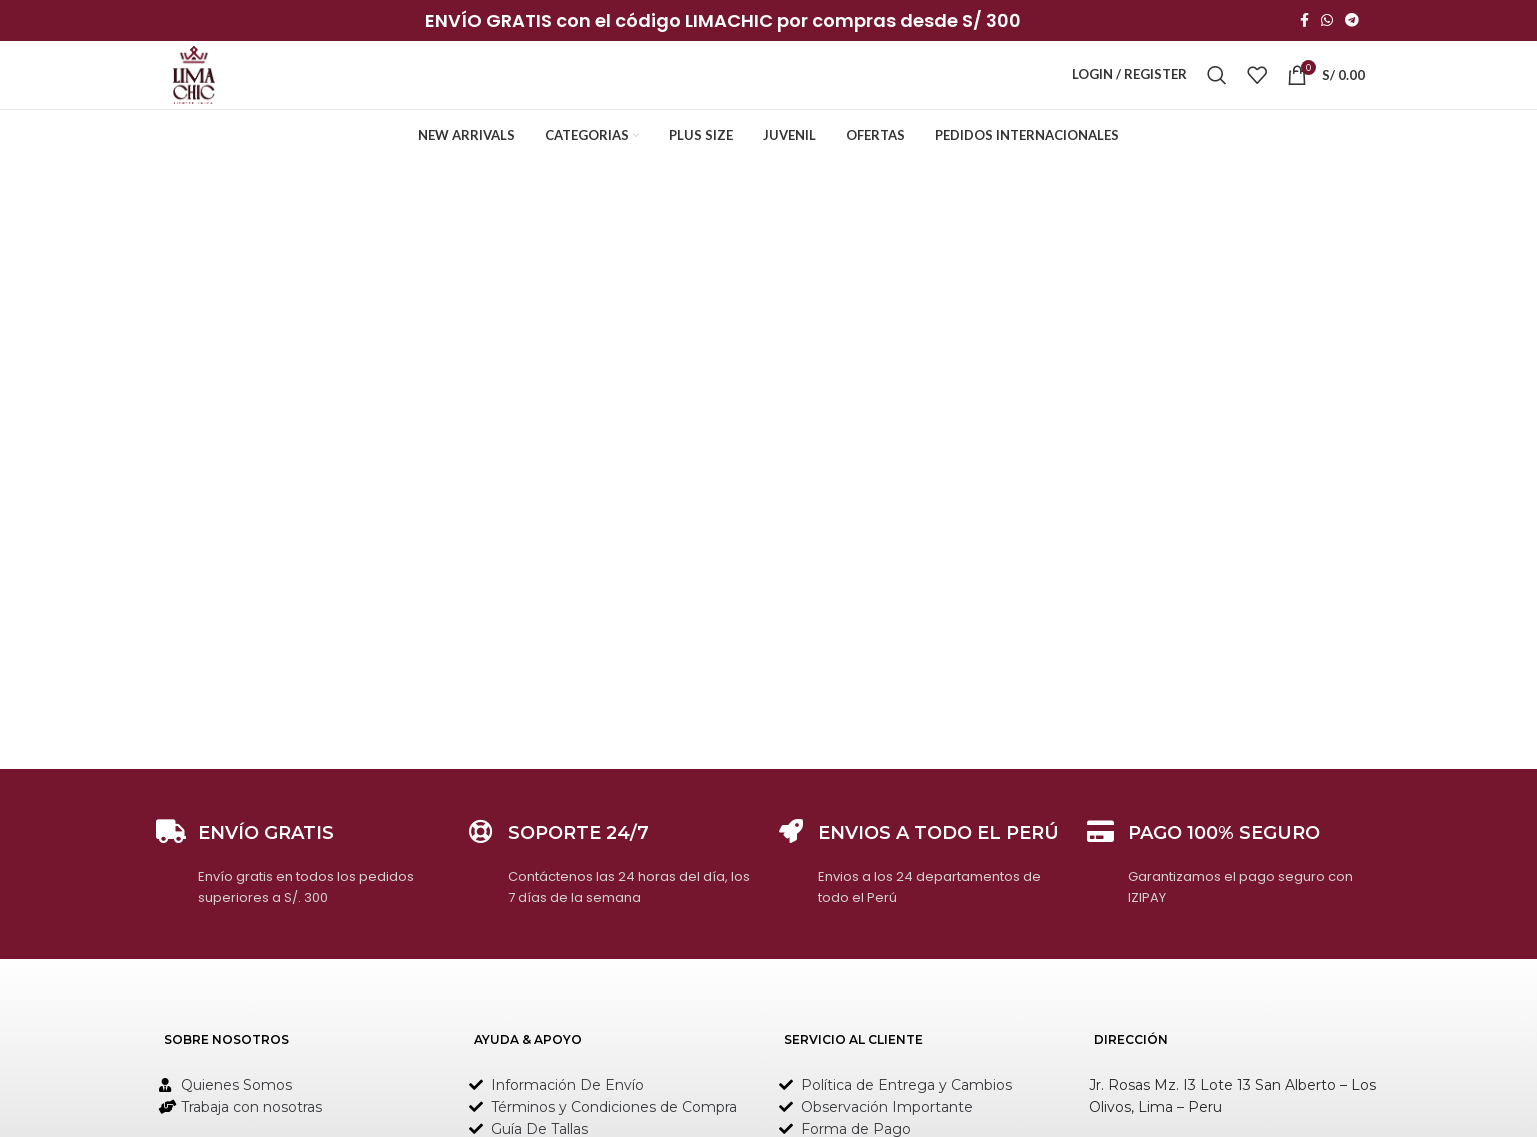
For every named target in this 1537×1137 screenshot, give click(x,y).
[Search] (1217, 87)
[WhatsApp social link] (1327, 21)
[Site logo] (202, 85)
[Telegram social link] (1352, 21)
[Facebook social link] (1304, 21)
